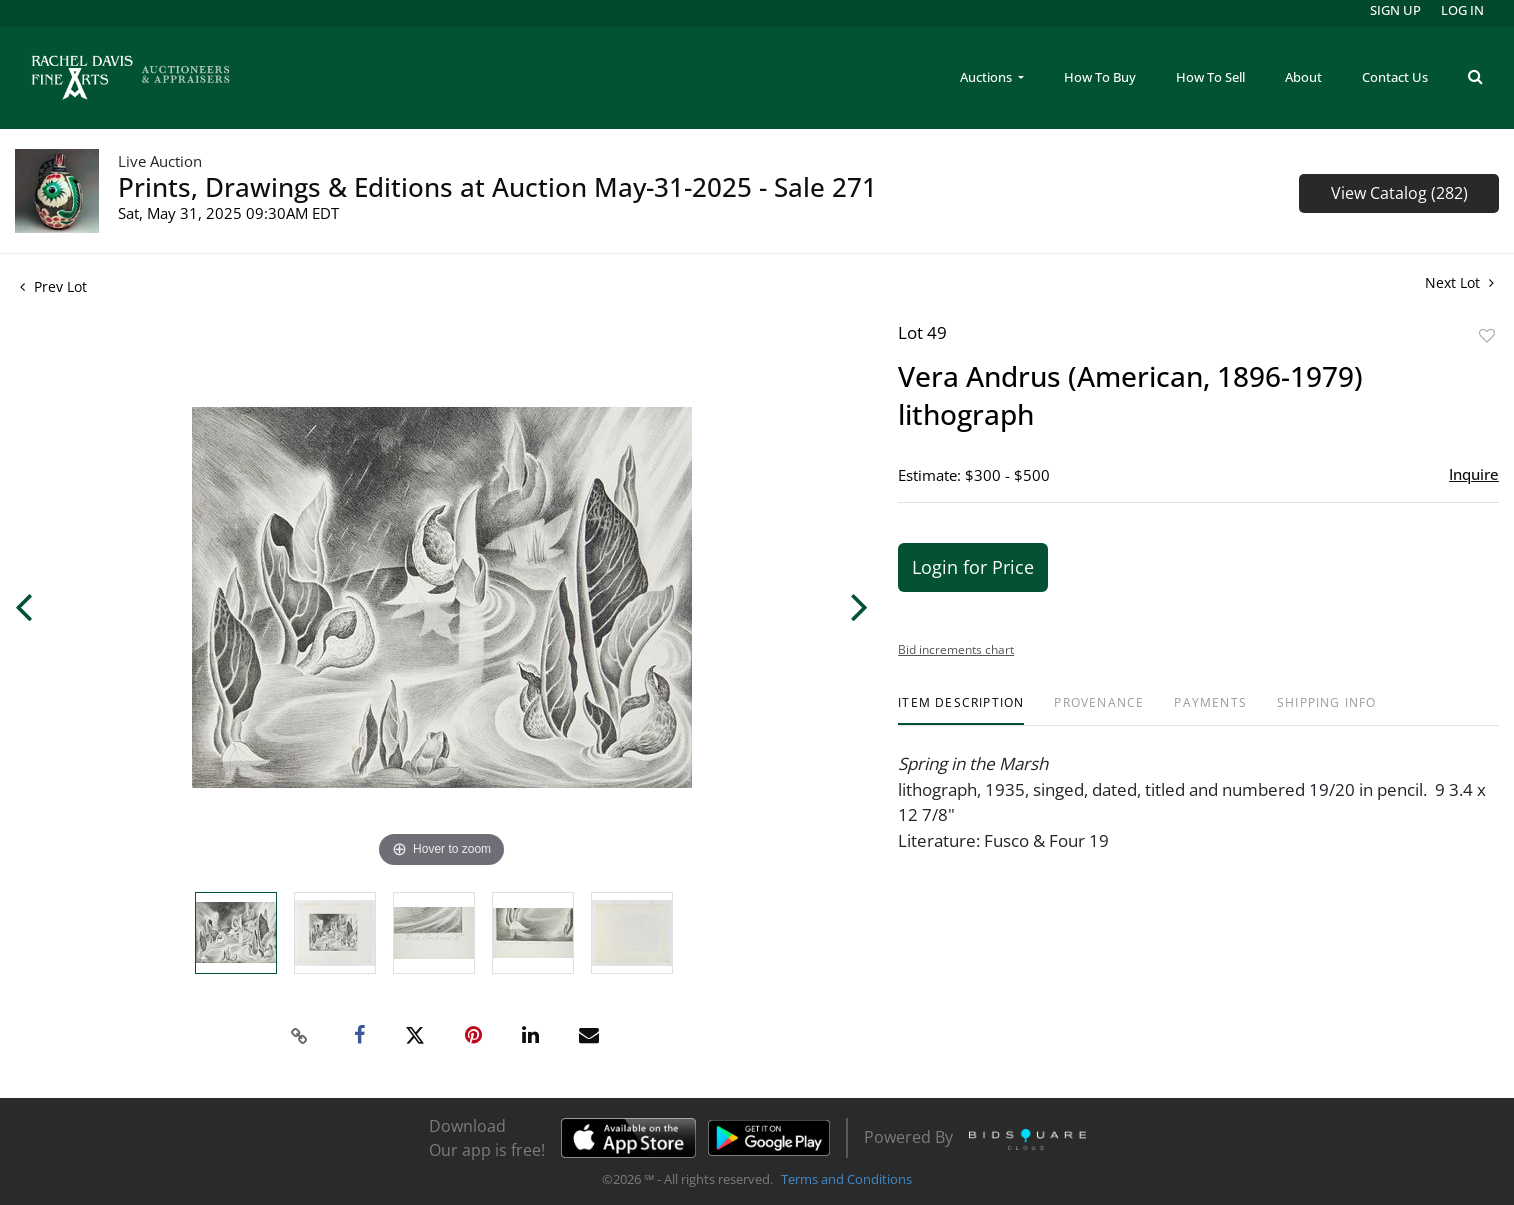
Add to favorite (1487, 335)
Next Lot (1459, 282)
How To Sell (1210, 77)
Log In (1462, 10)
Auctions (987, 77)
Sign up (1395, 10)
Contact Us (1395, 77)
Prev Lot (53, 286)
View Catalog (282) (1399, 193)
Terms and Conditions (846, 1179)
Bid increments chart (956, 649)
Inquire (1474, 474)
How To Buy (1100, 77)
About (1303, 77)
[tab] (961, 710)
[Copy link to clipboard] (299, 1036)
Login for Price (973, 567)
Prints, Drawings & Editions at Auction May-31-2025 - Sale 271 (497, 187)
